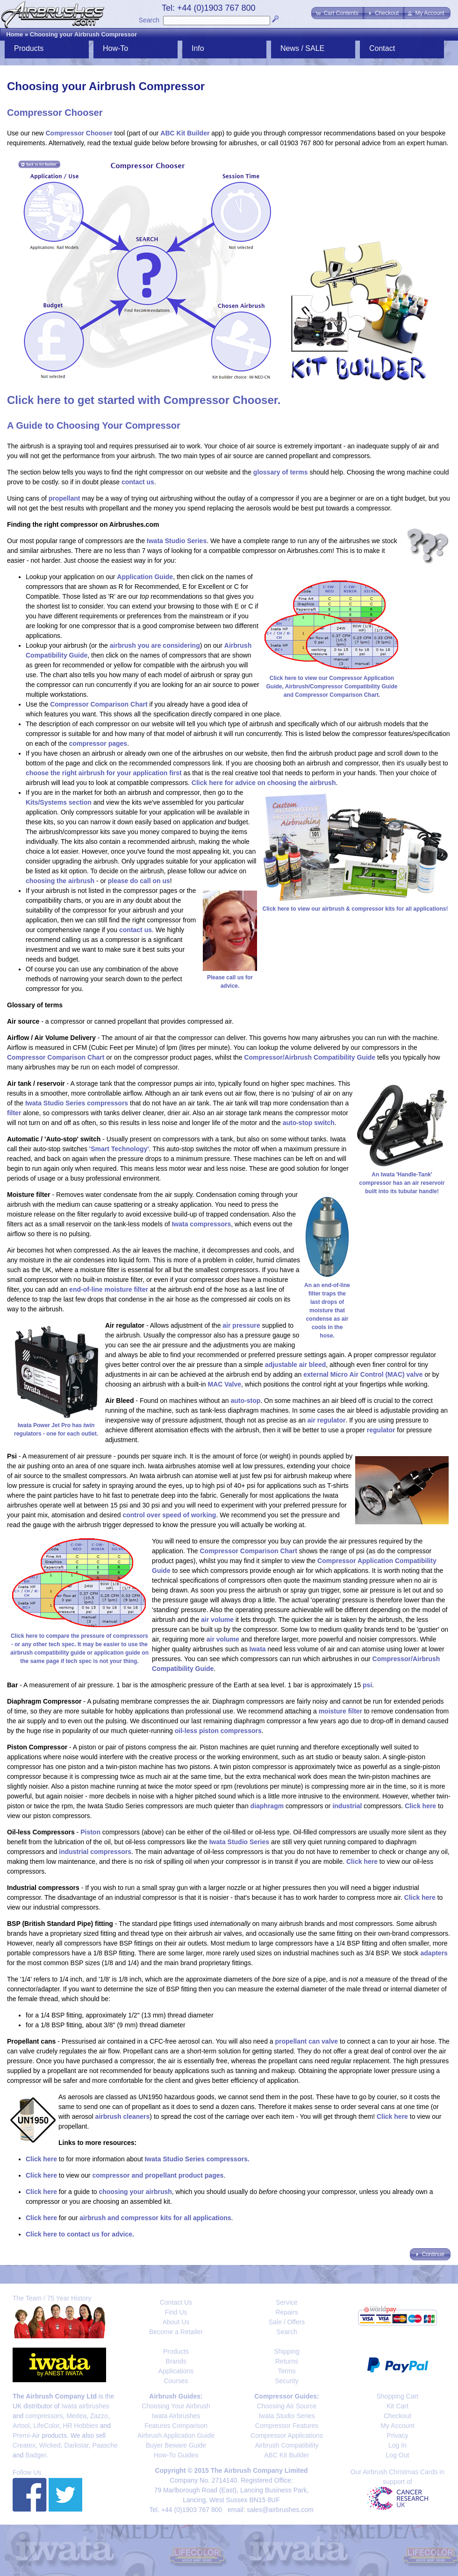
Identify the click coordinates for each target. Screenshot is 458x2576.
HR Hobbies (80, 2425)
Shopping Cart (398, 2396)
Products (28, 48)
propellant (64, 498)
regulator (381, 1430)
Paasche (104, 2445)
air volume (217, 1619)
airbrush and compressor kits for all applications (155, 2218)
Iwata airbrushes (85, 2406)
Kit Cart (397, 2406)
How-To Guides (176, 2455)
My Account (397, 2425)
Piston (90, 1832)
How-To (115, 48)
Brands (175, 2361)
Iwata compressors (201, 1224)
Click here (420, 1806)
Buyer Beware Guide (176, 2445)
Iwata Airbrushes (176, 2416)
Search (149, 20)
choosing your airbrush (135, 2191)
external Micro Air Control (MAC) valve (362, 1374)
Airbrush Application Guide (176, 2435)
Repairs (286, 2312)
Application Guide (145, 576)
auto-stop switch (309, 1122)
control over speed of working (169, 1515)
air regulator (327, 1420)
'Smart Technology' (119, 1149)
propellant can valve (306, 2041)
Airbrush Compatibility (286, 2445)
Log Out (397, 2455)
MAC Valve (224, 1384)
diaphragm (267, 1806)
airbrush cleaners (122, 2116)
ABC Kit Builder (184, 133)
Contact (382, 48)
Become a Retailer (176, 2331)
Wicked (50, 2445)
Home (14, 34)
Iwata (258, 1649)
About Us (176, 2322)
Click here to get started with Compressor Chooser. (143, 400)
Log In (397, 2445)
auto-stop (245, 1400)
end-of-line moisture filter (108, 1289)
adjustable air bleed (295, 1364)
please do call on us (139, 881)
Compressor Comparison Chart (98, 704)
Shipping (287, 2351)
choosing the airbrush (60, 881)
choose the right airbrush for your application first (104, 773)
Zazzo (99, 2416)
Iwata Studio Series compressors (76, 1103)
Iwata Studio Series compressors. (196, 2159)
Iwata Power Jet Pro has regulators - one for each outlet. (56, 1425)
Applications (176, 2371)
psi (367, 1685)
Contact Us (176, 2302)
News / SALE (302, 48)
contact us (138, 482)
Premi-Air (26, 2435)
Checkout (397, 2416)
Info (198, 48)
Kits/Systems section (59, 802)
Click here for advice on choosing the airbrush (264, 782)
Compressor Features (286, 2425)
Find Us (176, 2312)
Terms (286, 2371)
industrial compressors (95, 1851)
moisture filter (340, 1711)
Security (287, 2381)
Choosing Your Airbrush (176, 2406)
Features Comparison (176, 2425)
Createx (24, 2445)
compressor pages (98, 743)
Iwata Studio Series (177, 541)
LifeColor (46, 2425)
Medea (76, 2416)
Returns (286, 2361)
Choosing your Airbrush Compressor (83, 34)
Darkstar (76, 2445)
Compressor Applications (286, 2435)
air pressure (241, 1325)
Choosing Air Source (287, 2406)
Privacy (397, 2435)
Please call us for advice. (230, 977)
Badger (35, 2455)
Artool (21, 2425)
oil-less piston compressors (218, 1730)
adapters (434, 1953)
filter (14, 1113)
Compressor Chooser (78, 133)
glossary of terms (280, 472)
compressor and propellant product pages (157, 2175)
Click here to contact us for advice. (80, 2234)
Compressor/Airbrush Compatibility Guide (309, 1057)
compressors (44, 2416)
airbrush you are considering (155, 645)
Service (287, 2302)
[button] (337, 13)
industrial (347, 1806)
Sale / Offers (287, 2322)
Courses (176, 2381)
